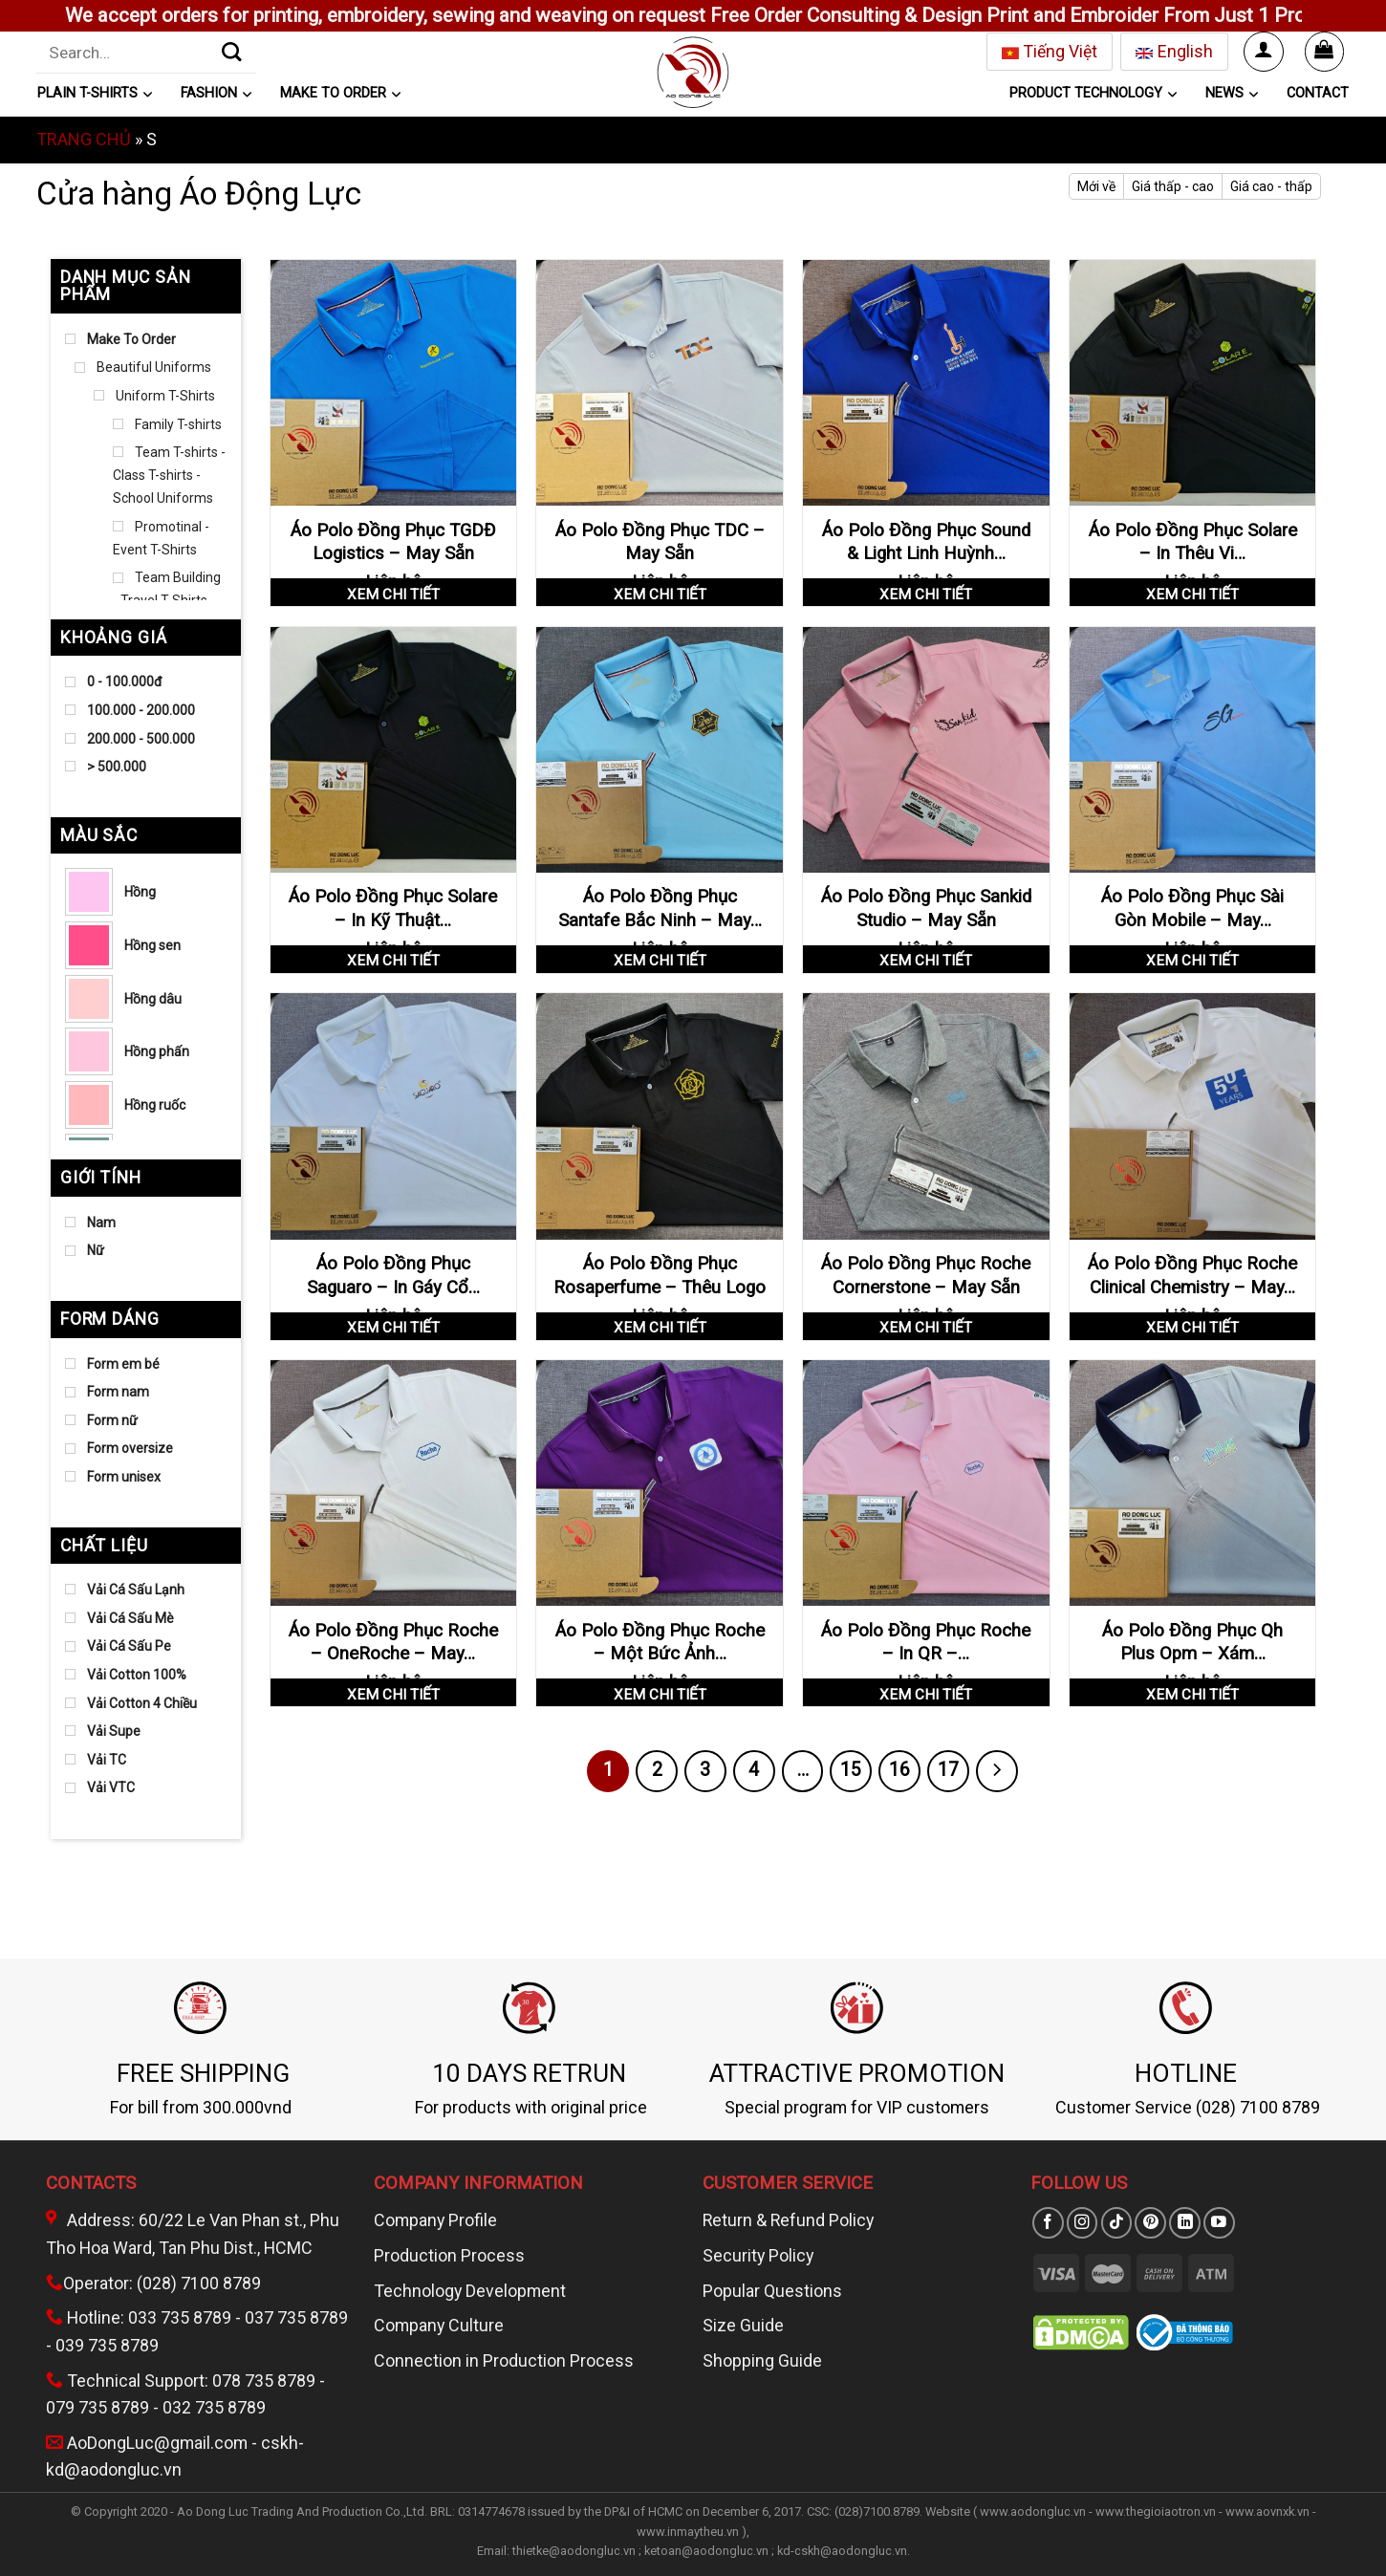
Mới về (1096, 186)
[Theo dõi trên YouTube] (1219, 2223)
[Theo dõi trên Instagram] (1082, 2223)
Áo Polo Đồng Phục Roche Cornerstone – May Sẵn (925, 1275)
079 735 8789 (97, 2407)
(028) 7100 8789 (199, 2283)
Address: (92, 2220)
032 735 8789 (214, 2407)
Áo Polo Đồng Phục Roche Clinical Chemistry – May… (1192, 1275)
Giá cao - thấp (1271, 186)
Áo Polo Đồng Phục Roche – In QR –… (925, 1642)
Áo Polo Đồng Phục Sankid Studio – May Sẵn (926, 908)
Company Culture (439, 2325)
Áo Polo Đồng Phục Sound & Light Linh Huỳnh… (926, 542)
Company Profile (435, 2220)
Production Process (449, 2255)
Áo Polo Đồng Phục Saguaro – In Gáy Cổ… (393, 1275)
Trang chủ (83, 139)
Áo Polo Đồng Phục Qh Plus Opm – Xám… (1192, 1642)
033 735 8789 (179, 2317)
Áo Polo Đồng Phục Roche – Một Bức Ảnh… (660, 1642)
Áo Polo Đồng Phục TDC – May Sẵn (660, 542)
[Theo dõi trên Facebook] (1048, 2223)
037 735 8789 (296, 2317)
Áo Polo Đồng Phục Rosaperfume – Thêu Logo (659, 1275)
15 (850, 1770)
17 (948, 1770)
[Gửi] (231, 52)
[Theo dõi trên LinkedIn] (1185, 2223)
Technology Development (470, 2291)
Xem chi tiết (393, 594)
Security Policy (758, 2255)
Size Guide (743, 2325)
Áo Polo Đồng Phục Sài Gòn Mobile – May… (1192, 908)
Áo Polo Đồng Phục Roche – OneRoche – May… (393, 1642)
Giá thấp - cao (1173, 186)
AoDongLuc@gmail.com (157, 2443)
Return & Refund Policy (788, 2220)
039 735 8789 (107, 2345)
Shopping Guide (762, 2360)
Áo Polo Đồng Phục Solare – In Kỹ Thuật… (393, 908)
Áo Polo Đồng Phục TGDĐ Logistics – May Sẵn (393, 542)
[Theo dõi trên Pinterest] (1150, 2223)
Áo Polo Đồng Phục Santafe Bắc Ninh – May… (660, 908)
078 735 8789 (263, 2380)
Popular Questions (772, 2291)
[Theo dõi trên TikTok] (1117, 2223)
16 (899, 1770)
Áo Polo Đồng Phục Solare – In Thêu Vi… (1193, 542)
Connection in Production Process (504, 2360)
